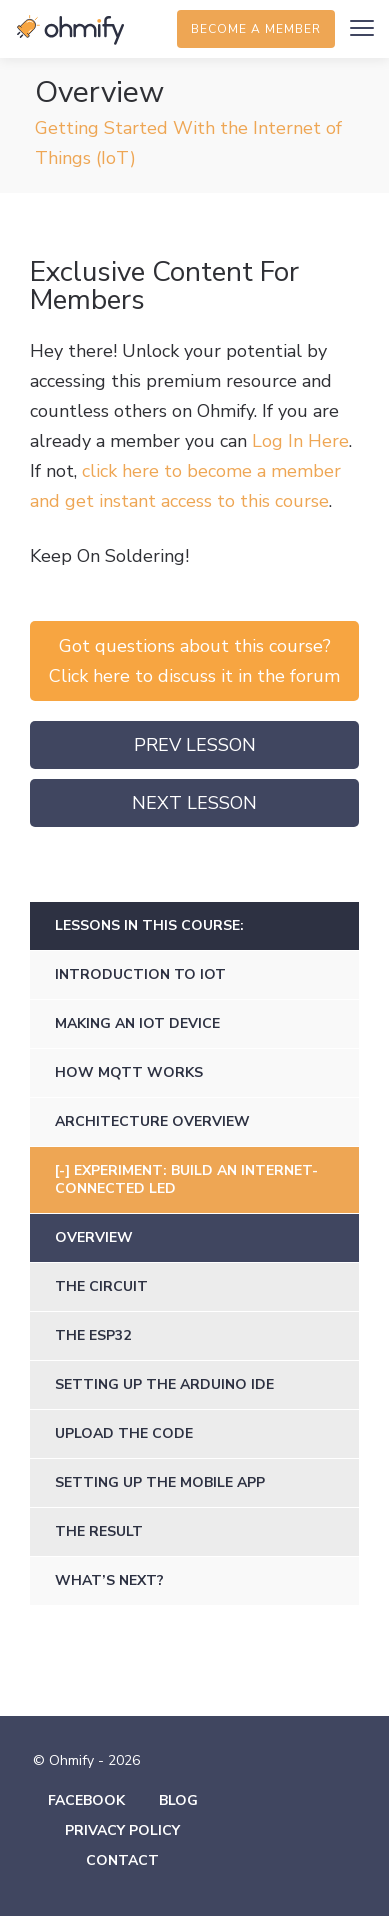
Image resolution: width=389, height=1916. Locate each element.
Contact (122, 1860)
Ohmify (70, 30)
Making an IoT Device (137, 1023)
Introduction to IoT (140, 974)
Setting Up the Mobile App (160, 1482)
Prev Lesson (195, 745)
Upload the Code (124, 1433)
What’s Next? (109, 1580)
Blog (178, 1800)
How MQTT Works (129, 1072)
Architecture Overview (152, 1121)
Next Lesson (194, 803)
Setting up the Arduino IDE (164, 1384)
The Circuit (101, 1286)
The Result (99, 1531)
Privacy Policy (122, 1830)
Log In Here (300, 441)
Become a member (256, 29)
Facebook (86, 1800)
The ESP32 (93, 1335)
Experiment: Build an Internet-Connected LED (186, 1179)
